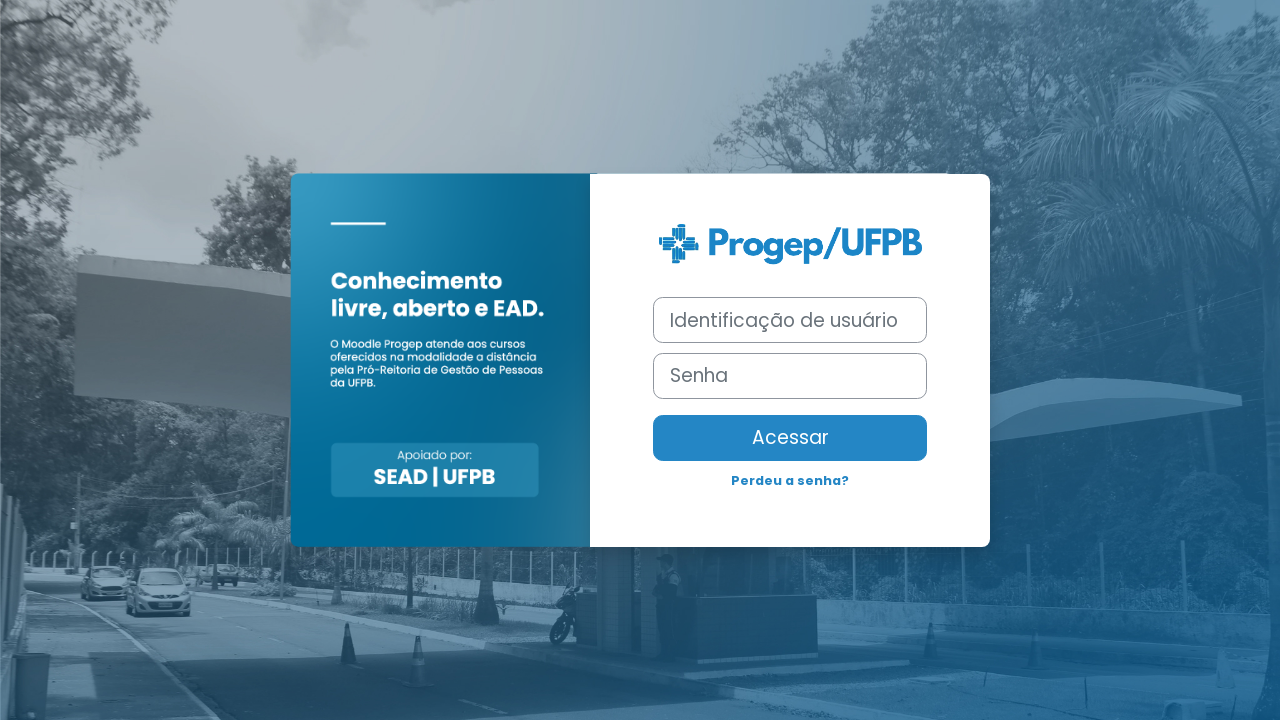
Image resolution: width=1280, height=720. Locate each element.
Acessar (790, 437)
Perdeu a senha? (790, 480)
